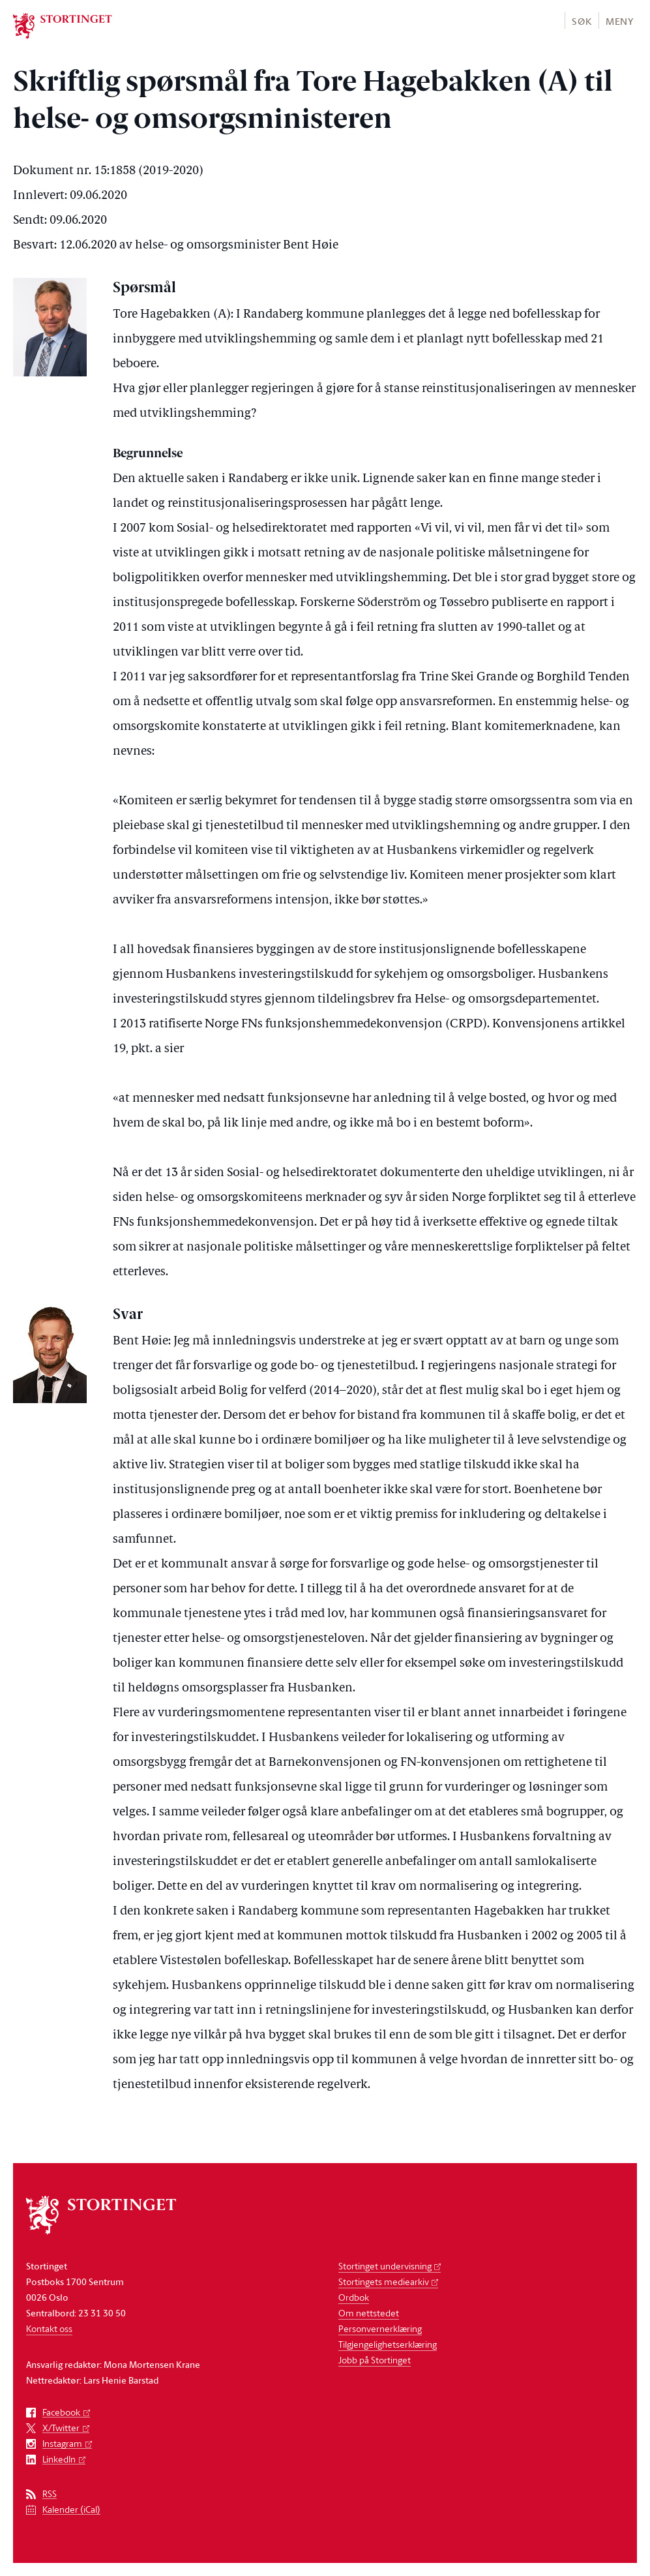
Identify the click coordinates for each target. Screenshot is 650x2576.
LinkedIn (59, 2459)
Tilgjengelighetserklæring (387, 2344)
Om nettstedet (368, 2313)
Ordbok (353, 2297)
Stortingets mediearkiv (383, 2281)
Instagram (62, 2444)
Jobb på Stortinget (374, 2360)
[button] (581, 20)
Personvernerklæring (380, 2328)
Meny (620, 21)
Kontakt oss (49, 2328)
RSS (49, 2494)
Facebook (61, 2412)
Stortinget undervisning (385, 2266)
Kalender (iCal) (71, 2510)
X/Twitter (61, 2428)
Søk (581, 21)
